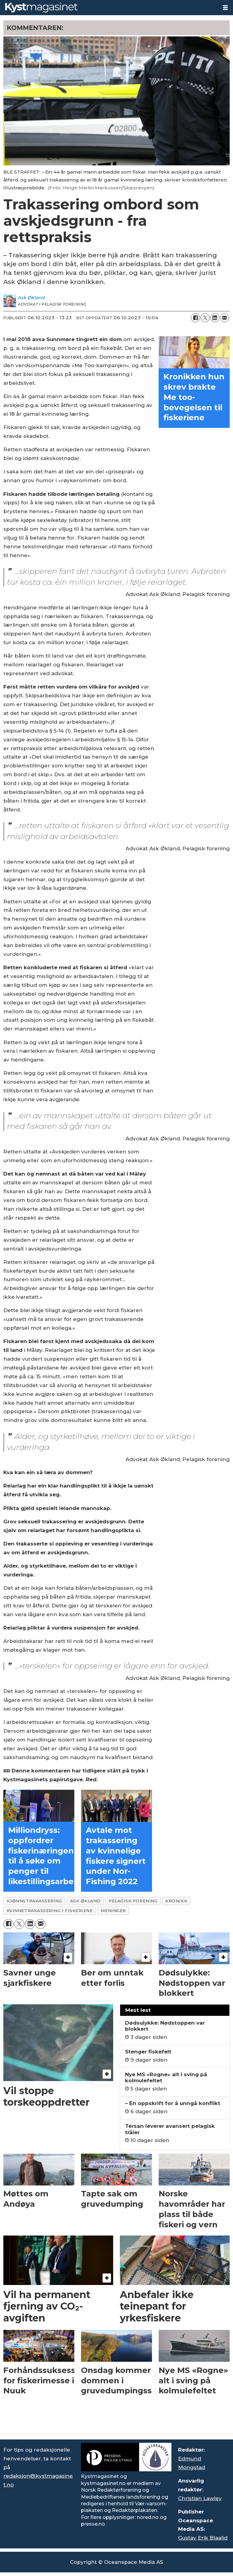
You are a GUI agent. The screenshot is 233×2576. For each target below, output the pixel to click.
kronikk (176, 1900)
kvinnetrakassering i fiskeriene (50, 1910)
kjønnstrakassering (34, 1900)
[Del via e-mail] (224, 317)
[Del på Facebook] (195, 317)
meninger (113, 1910)
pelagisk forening (133, 1900)
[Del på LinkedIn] (214, 317)
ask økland (85, 1900)
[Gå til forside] (41, 7)
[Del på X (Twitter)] (205, 317)
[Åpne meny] (225, 7)
